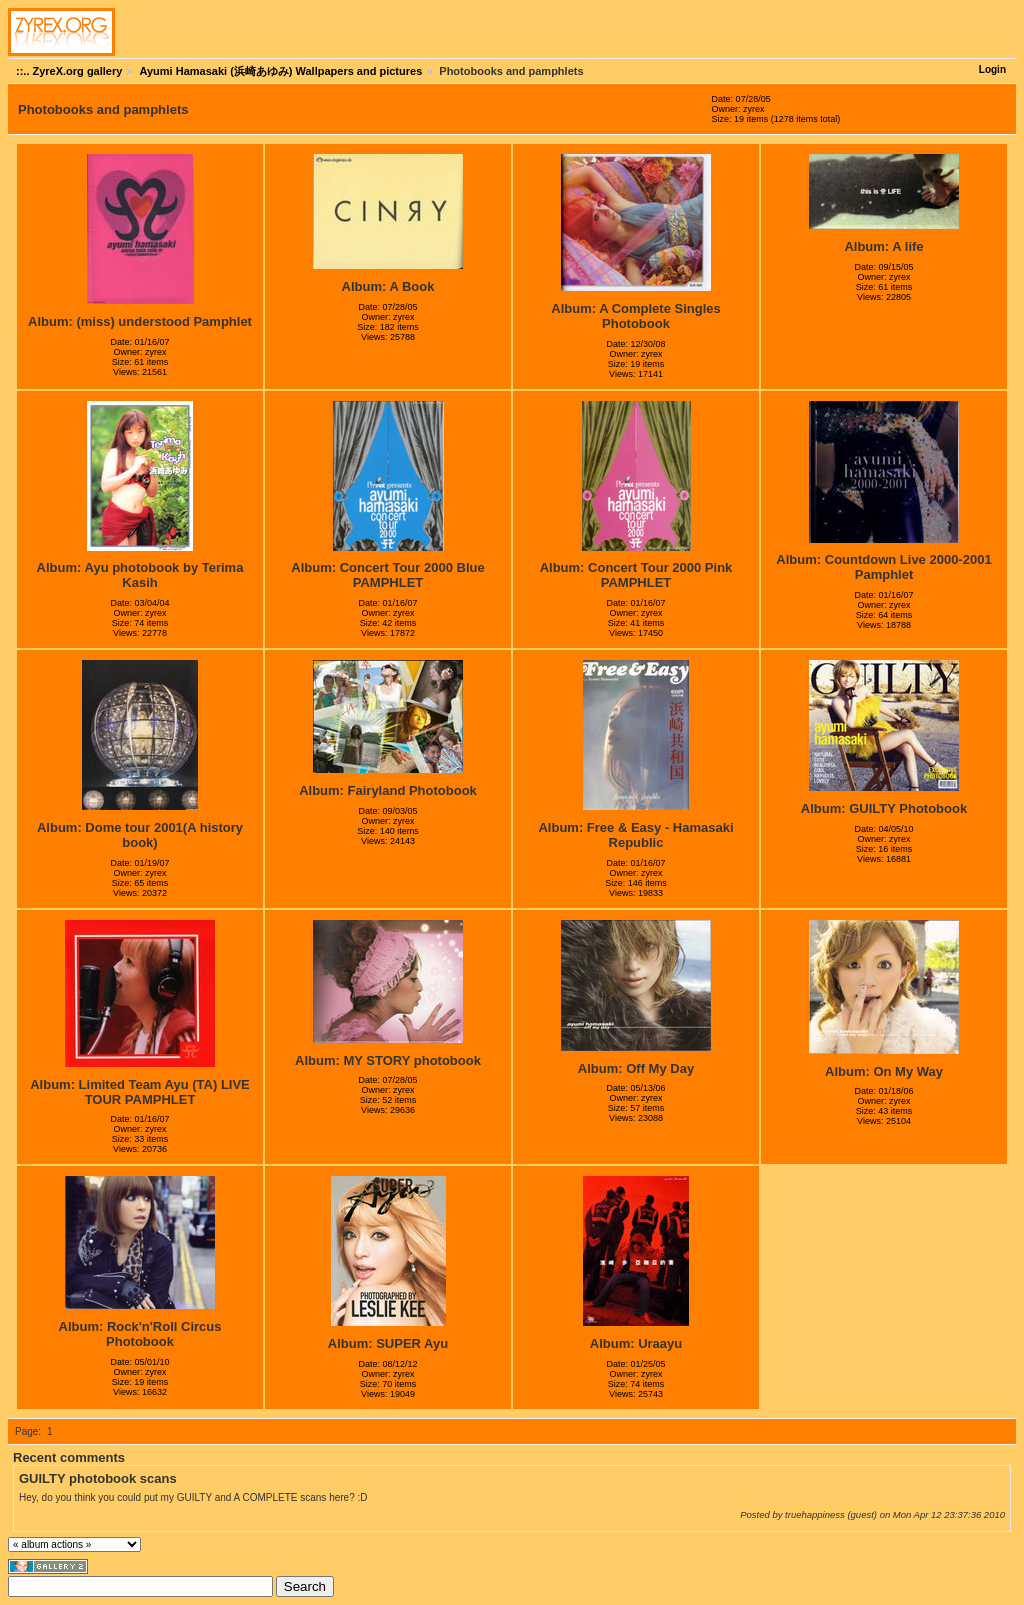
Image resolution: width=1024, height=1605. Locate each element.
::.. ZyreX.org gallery (69, 71)
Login (992, 69)
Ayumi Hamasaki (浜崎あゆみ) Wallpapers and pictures (280, 71)
